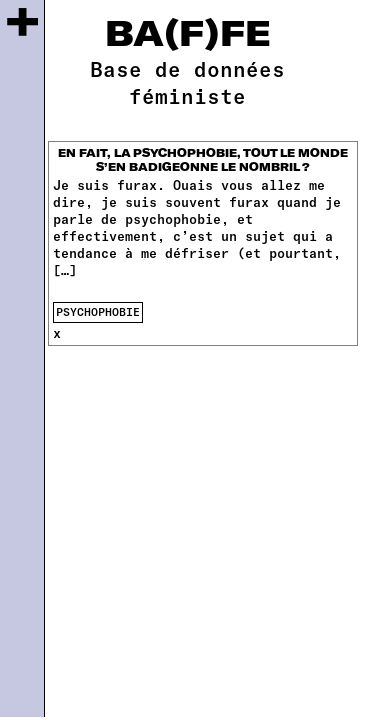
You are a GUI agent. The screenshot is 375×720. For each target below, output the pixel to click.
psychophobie (98, 311)
